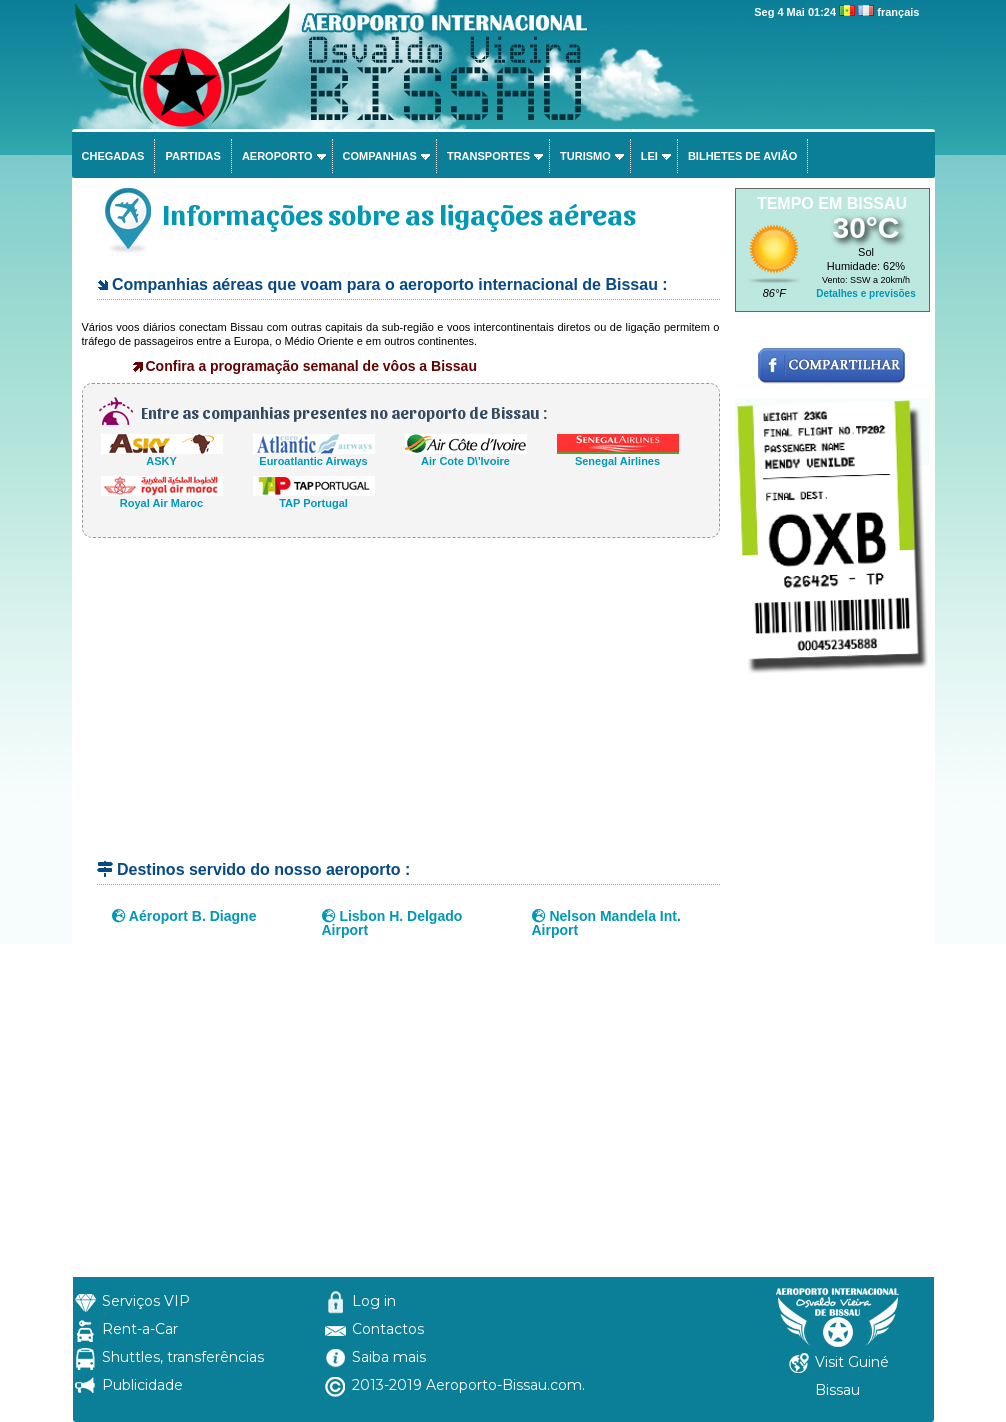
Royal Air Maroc (162, 497)
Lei (649, 156)
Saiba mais (389, 1357)
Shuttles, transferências (183, 1357)
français (898, 12)
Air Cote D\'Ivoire (466, 455)
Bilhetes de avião (742, 156)
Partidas (192, 156)
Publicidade (142, 1385)
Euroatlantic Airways (314, 455)
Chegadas (113, 156)
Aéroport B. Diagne (184, 916)
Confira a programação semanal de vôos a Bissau (311, 366)
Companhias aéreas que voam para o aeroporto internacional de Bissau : (390, 284)
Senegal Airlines (618, 455)
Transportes (488, 156)
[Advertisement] (401, 708)
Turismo (585, 156)
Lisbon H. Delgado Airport (392, 923)
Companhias (380, 156)
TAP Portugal (314, 497)
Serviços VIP (146, 1301)
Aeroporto (277, 156)
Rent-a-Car (140, 1329)
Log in (374, 1301)
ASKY (162, 455)
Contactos (388, 1329)
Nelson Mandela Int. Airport (606, 923)
